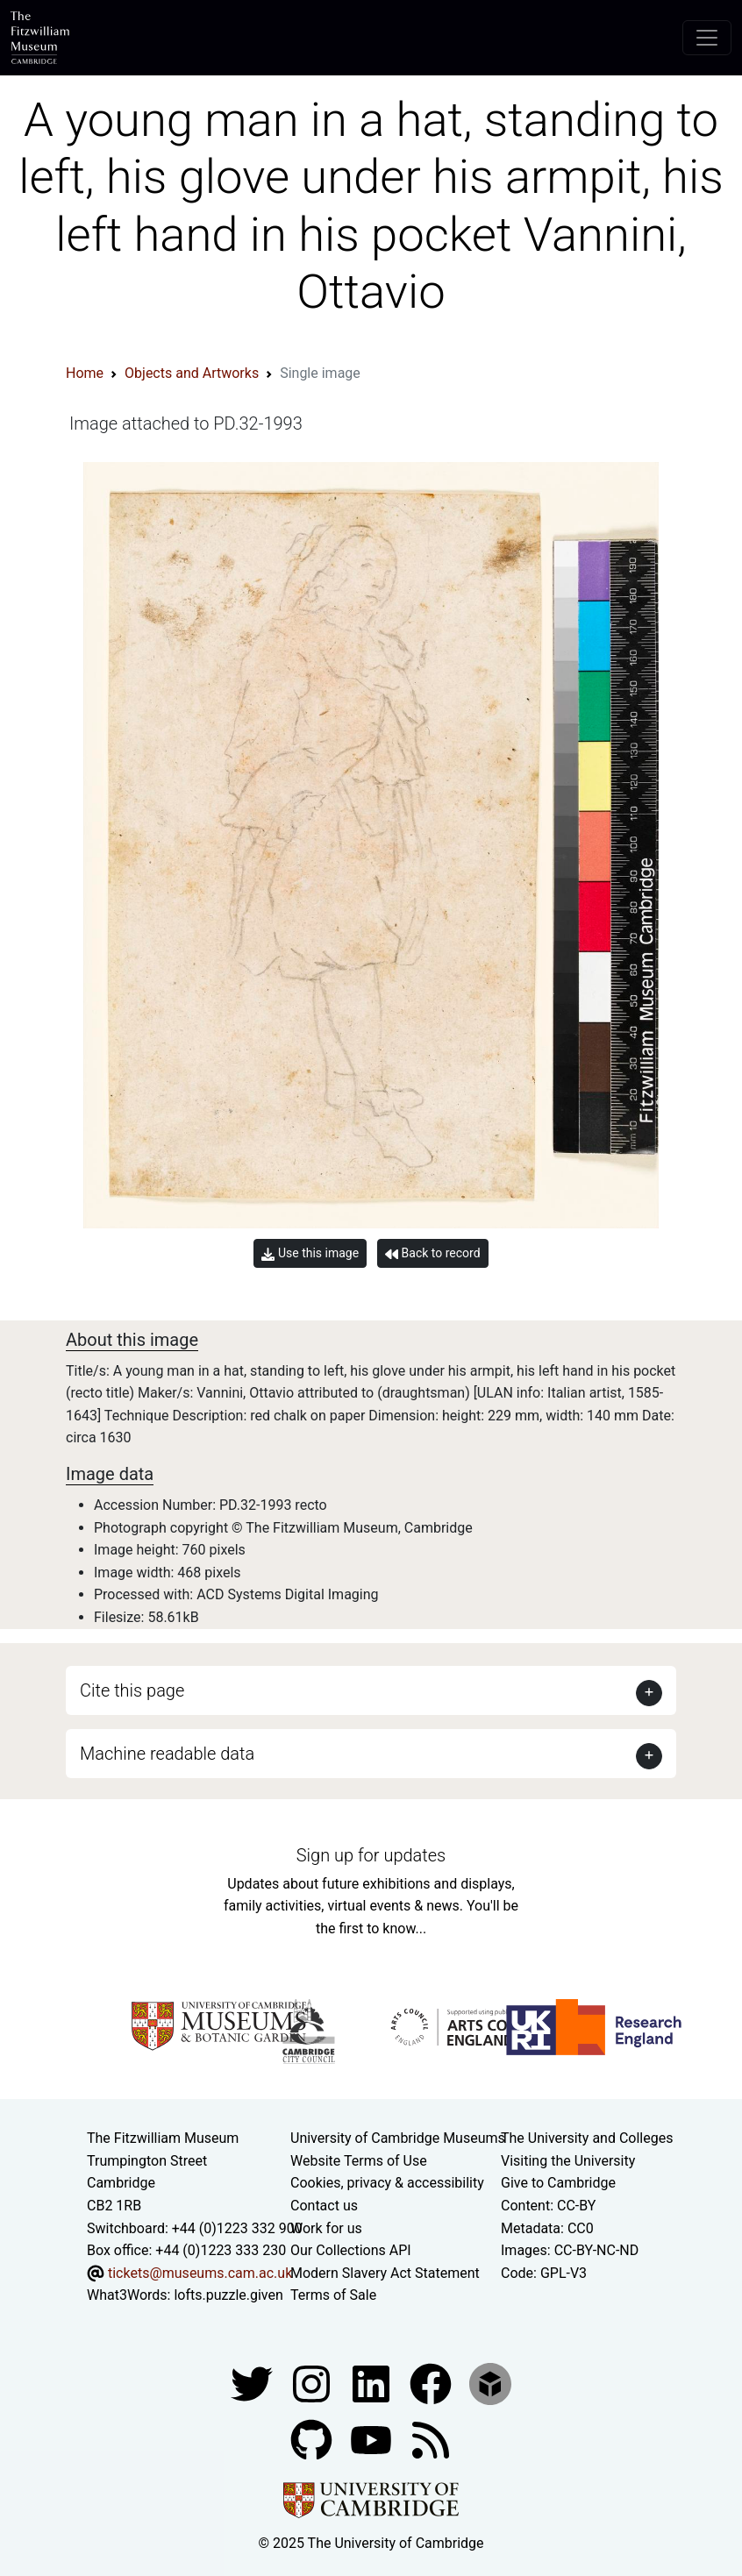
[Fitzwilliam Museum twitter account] (253, 2382)
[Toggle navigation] (706, 37)
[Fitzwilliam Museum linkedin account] (432, 2382)
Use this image (310, 1253)
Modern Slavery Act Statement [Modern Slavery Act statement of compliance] (385, 2273)
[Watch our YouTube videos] (373, 2438)
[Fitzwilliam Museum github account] (313, 2438)
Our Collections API (350, 2250)
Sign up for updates (371, 1855)
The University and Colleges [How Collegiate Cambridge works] (587, 2138)
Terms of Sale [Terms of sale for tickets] (333, 2295)
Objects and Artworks (192, 373)
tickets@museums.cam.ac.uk (200, 2273)
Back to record (432, 1253)
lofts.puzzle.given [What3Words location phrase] (228, 2295)
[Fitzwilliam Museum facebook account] (373, 2382)
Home (84, 373)
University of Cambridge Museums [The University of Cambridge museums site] (397, 2138)
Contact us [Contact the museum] (324, 2205)
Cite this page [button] (132, 1690)
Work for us (326, 2228)
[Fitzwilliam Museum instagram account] (313, 2382)
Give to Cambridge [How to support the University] (558, 2182)
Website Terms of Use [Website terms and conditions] (358, 2161)
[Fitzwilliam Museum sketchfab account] (490, 2382)
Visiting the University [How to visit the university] (568, 2161)
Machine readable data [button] (167, 1753)
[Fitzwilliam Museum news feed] (431, 2438)
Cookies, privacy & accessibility (387, 2182)
